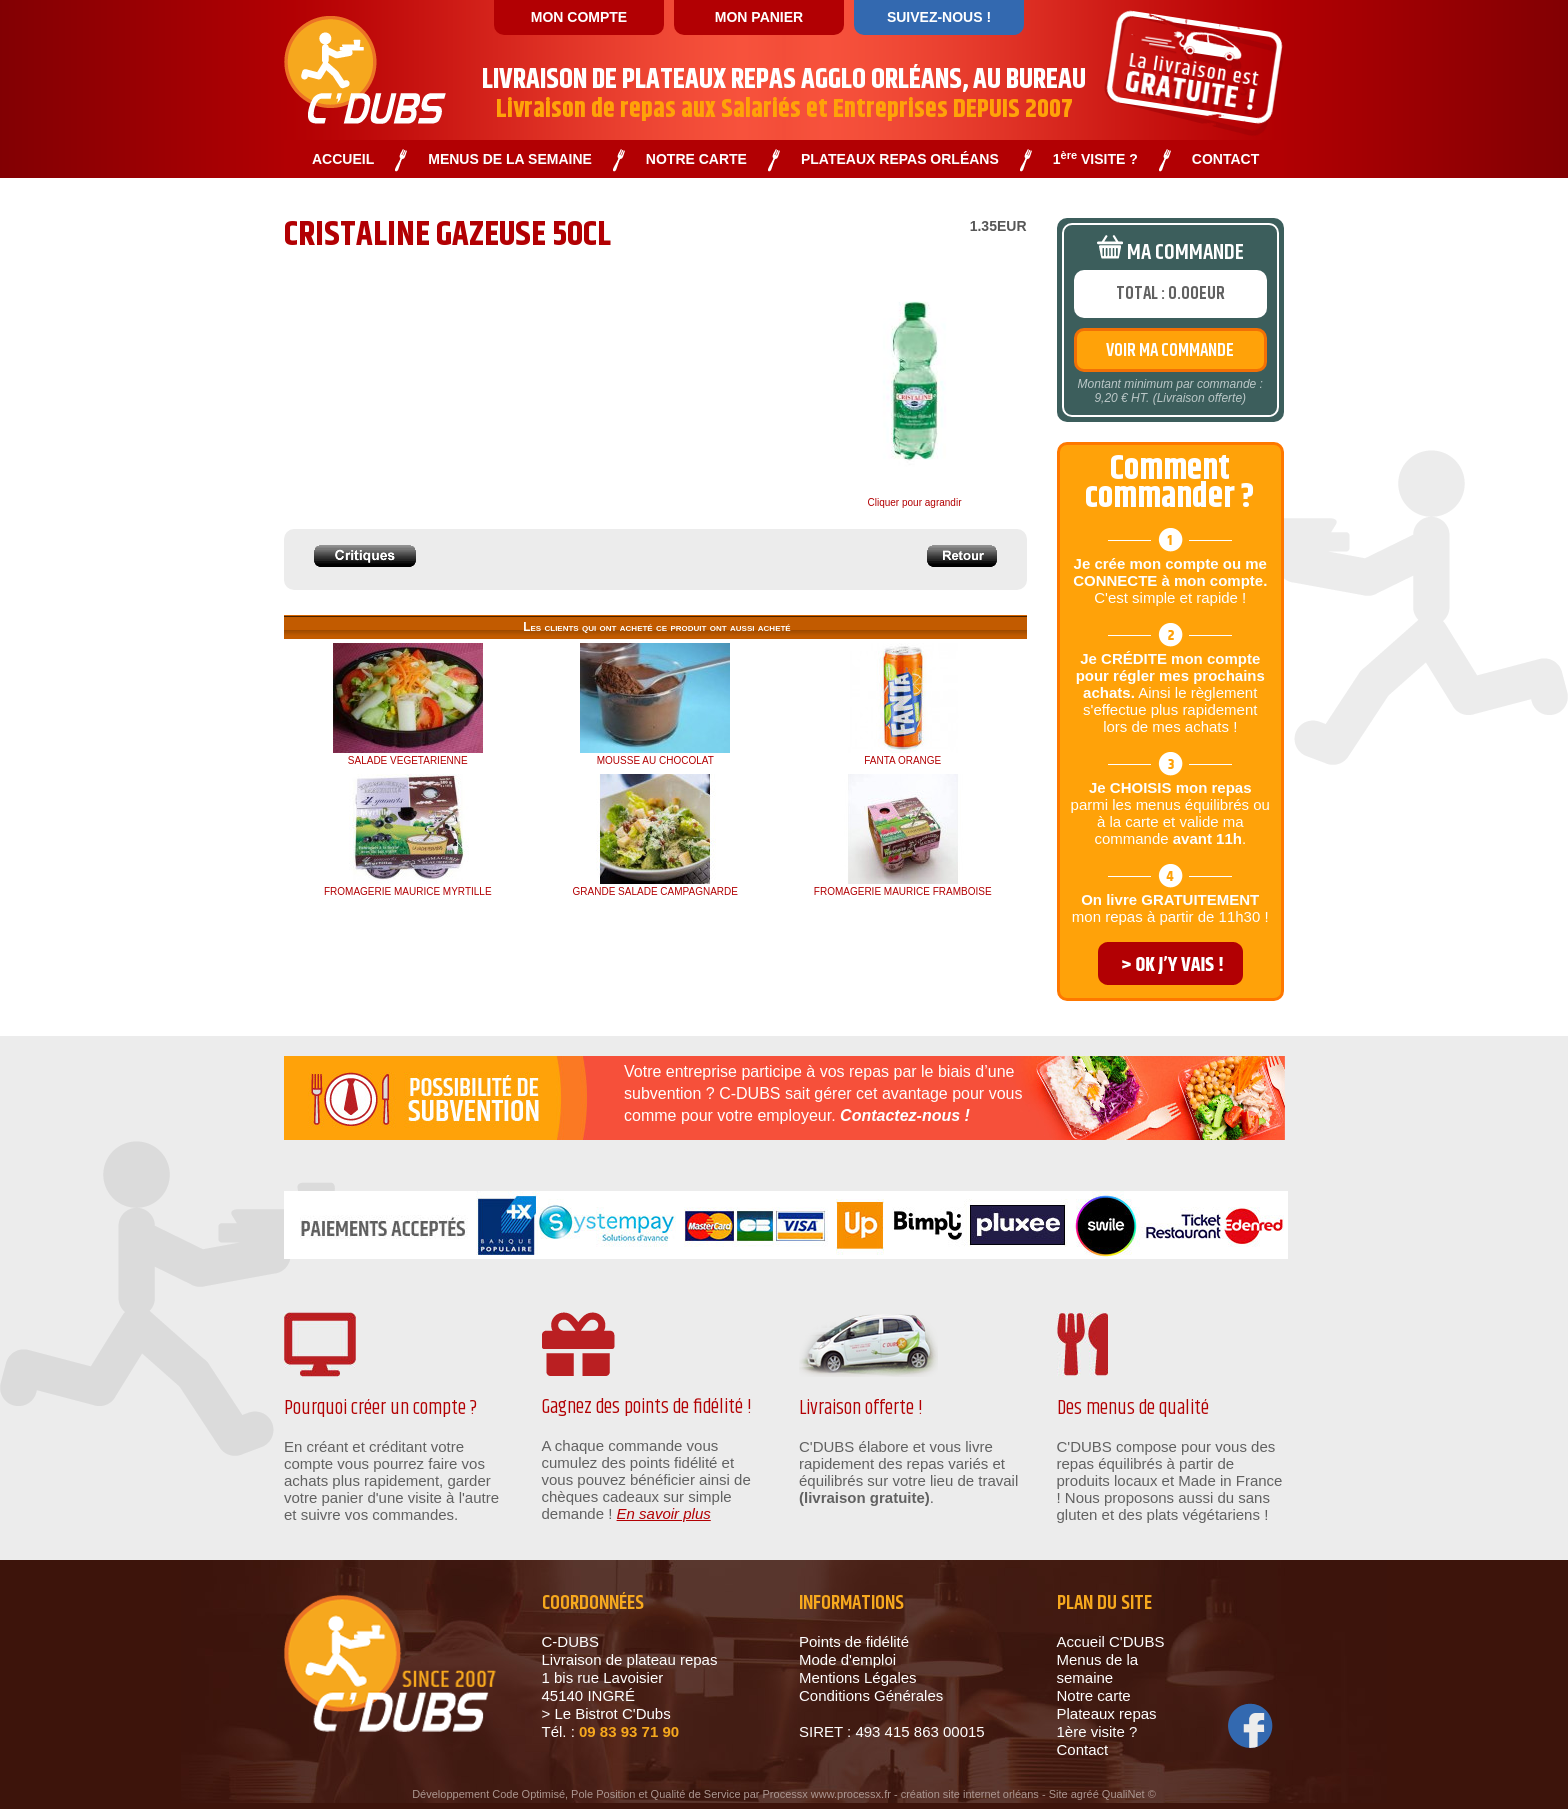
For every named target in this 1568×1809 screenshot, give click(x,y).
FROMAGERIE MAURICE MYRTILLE (408, 891)
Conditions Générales (871, 1695)
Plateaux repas (1107, 1713)
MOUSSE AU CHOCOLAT (655, 760)
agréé (1085, 1794)
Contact (1083, 1749)
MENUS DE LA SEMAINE (510, 159)
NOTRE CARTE (696, 159)
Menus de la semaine (1098, 1668)
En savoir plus (664, 1513)
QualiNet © (1129, 1794)
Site (1058, 1794)
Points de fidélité (854, 1641)
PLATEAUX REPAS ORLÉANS (900, 159)
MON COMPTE (579, 17)
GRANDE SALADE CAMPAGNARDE (655, 891)
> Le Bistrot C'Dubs (606, 1713)
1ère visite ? (1097, 1731)
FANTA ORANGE (902, 760)
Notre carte (1094, 1695)
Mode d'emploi (847, 1659)
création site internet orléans (970, 1794)
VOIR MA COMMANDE (1170, 351)
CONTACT (1225, 159)
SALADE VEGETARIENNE (408, 760)
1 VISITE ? (1095, 159)
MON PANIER (759, 17)
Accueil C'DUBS (1111, 1641)
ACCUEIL (343, 159)
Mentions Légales (858, 1677)
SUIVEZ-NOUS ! (939, 17)
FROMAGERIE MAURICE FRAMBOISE (903, 891)
